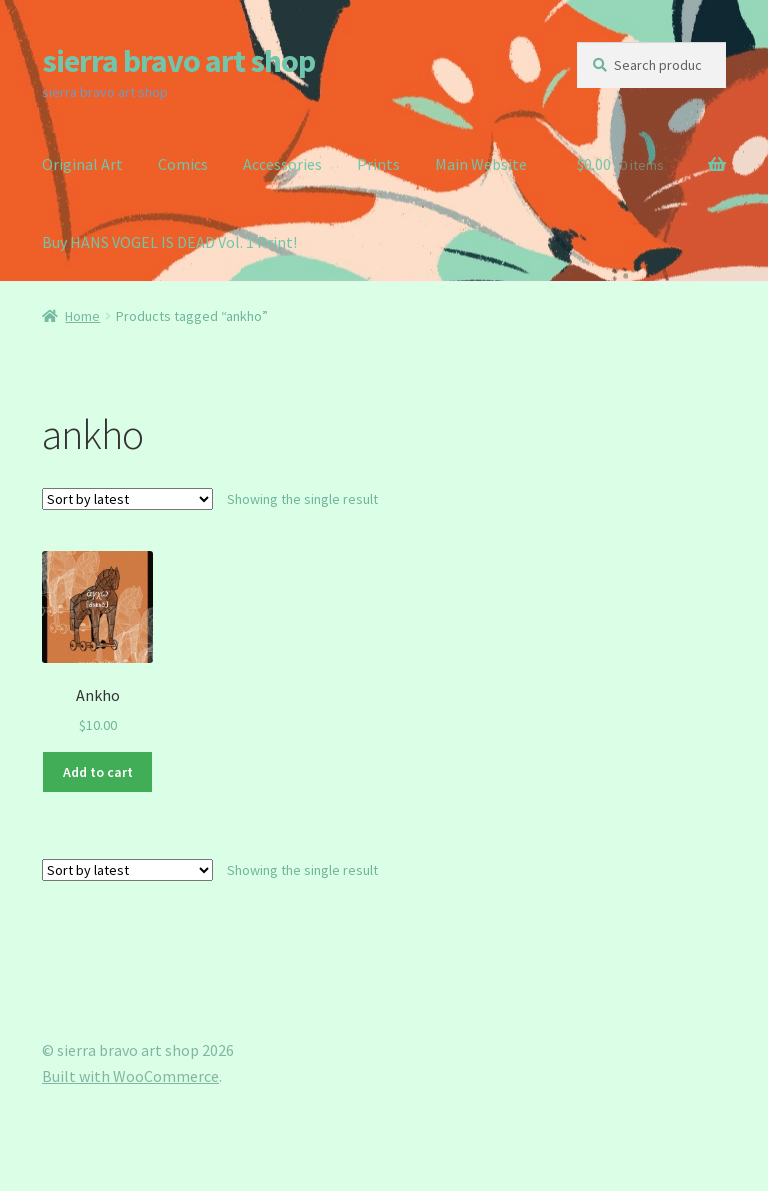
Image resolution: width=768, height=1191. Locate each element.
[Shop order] (127, 499)
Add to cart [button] (98, 772)
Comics (183, 164)
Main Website (481, 164)
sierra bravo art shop (178, 61)
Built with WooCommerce (130, 1076)
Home (82, 316)
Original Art (82, 164)
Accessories (282, 164)
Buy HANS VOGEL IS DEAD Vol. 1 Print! (169, 242)
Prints (378, 164)
